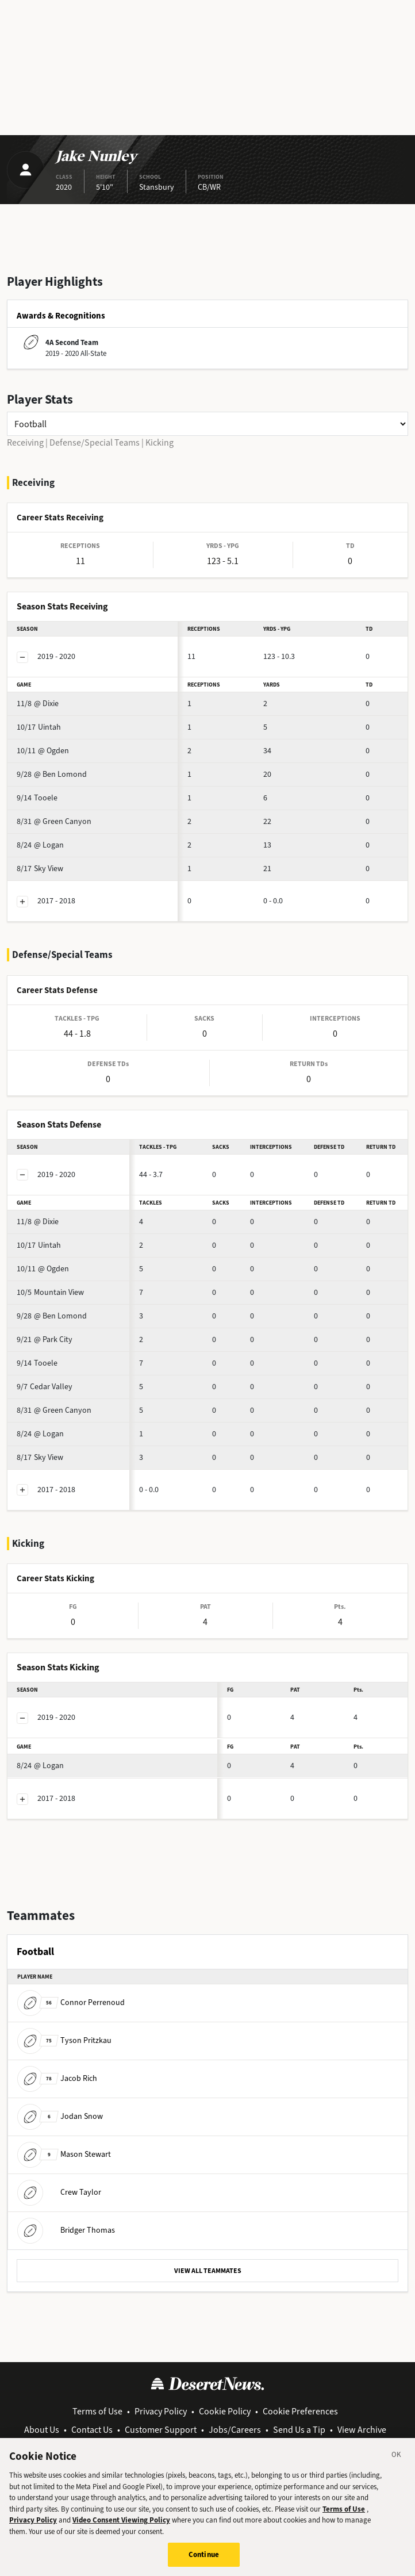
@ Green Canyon (54, 821)
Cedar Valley (44, 1386)
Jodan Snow (60, 2116)
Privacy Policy (161, 2411)
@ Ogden (43, 750)
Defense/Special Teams (94, 442)
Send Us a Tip (299, 2430)
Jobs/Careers (235, 2430)
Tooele (37, 797)
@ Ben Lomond (52, 774)
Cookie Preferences (300, 2411)
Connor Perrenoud (71, 2002)
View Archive (361, 2430)
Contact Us (92, 2430)
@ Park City (44, 1339)
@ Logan (40, 844)
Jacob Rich (57, 2078)
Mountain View (50, 1292)
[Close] (396, 2460)
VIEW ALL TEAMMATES (207, 2270)
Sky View (40, 868)
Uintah (39, 727)
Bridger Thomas (66, 2230)
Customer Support (161, 2430)
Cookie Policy (225, 2411)
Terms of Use (97, 2411)
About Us (41, 2430)
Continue (204, 2559)
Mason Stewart (64, 2154)
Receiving (25, 442)
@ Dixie (38, 703)
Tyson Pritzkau (64, 2040)
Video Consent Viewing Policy (121, 2524)
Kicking (159, 442)
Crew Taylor (59, 2192)
